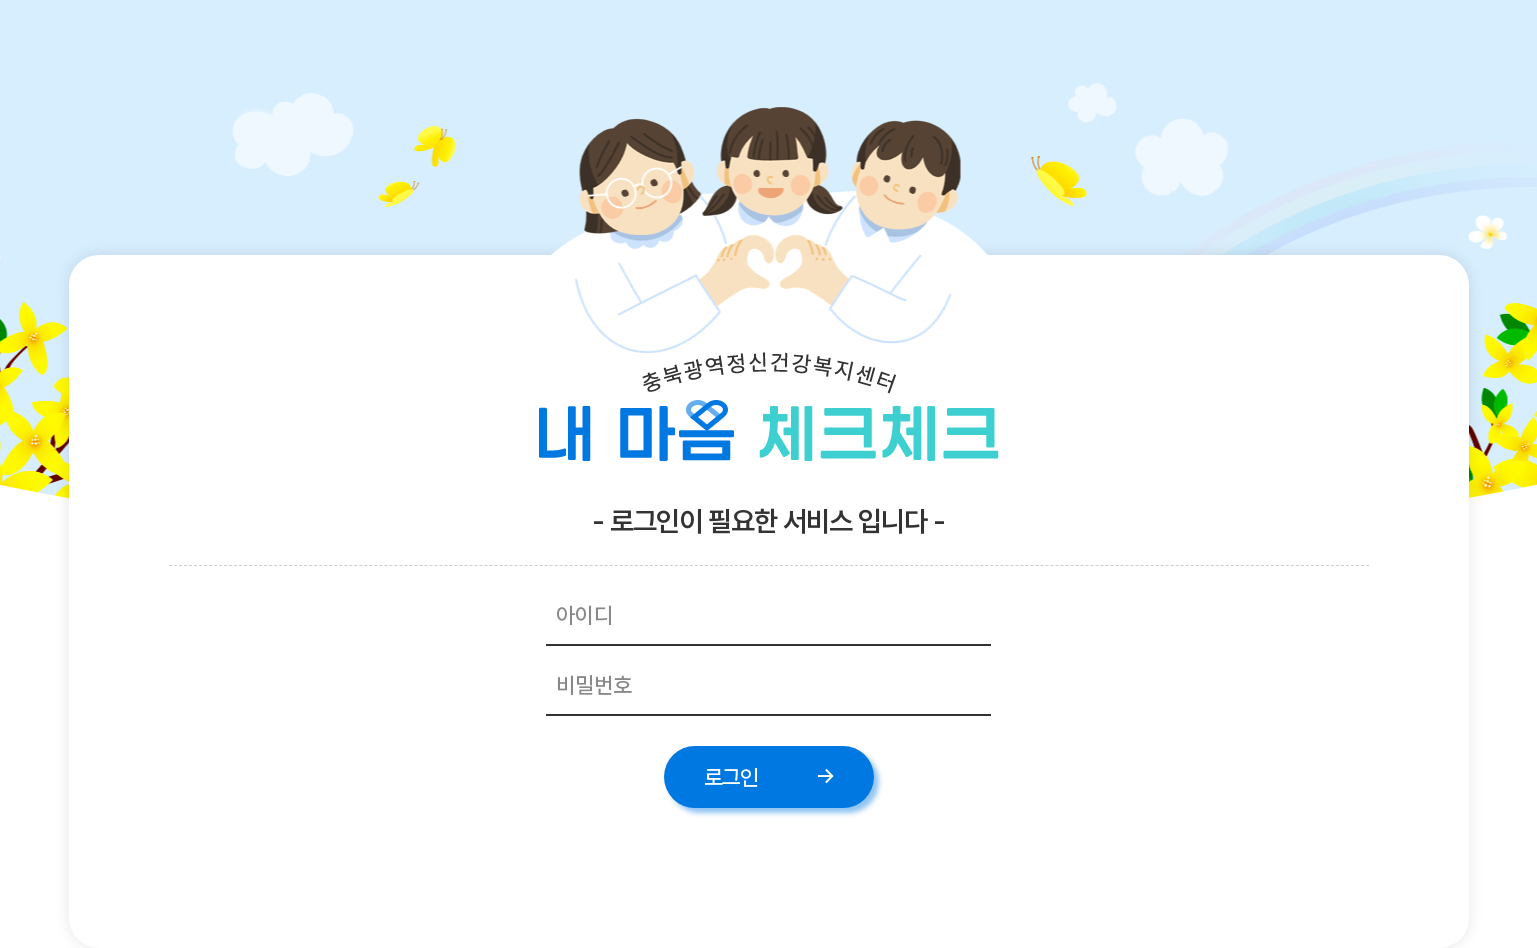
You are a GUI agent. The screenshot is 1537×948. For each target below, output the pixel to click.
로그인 (731, 777)
